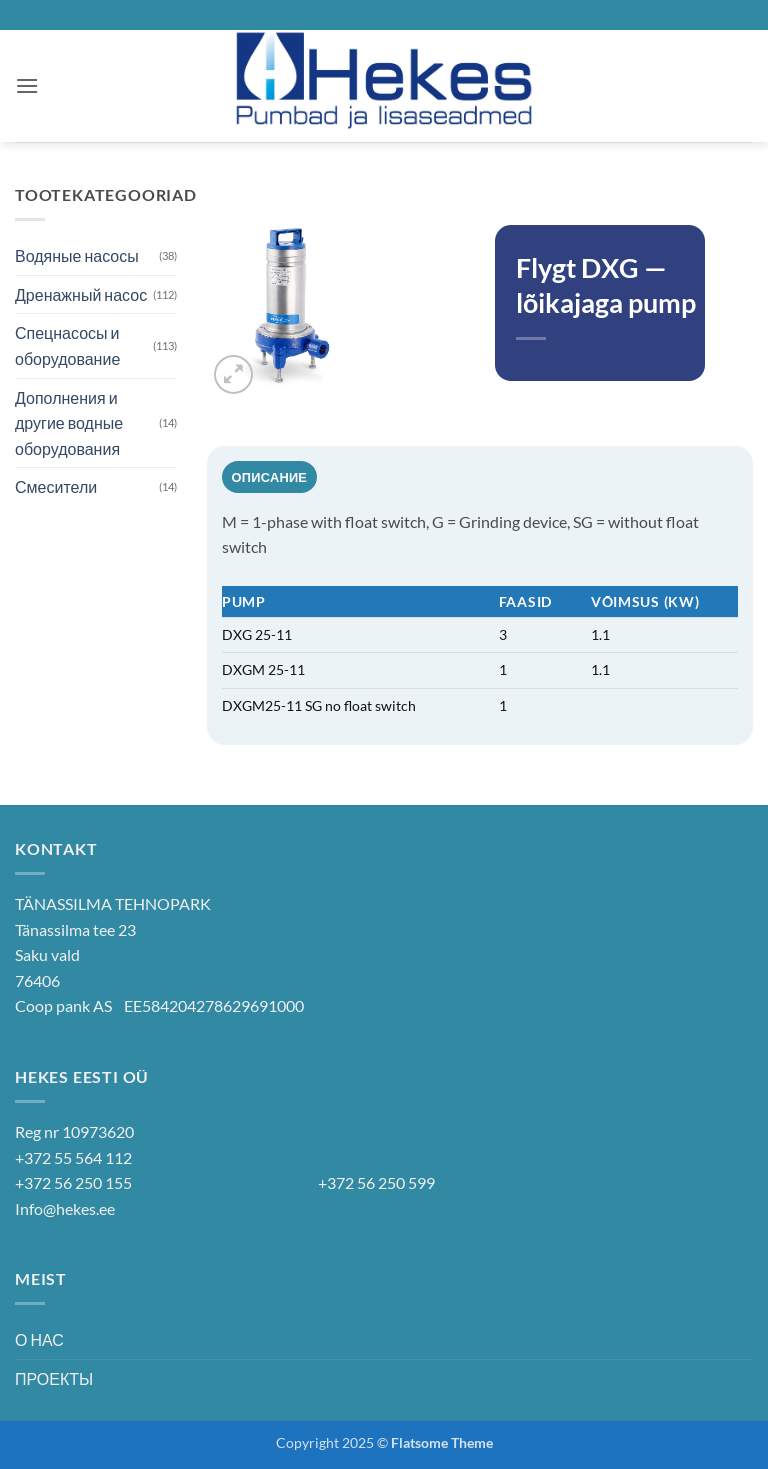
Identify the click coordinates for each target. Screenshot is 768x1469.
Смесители (56, 486)
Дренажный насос (81, 294)
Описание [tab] (270, 477)
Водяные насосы (77, 255)
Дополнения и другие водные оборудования (69, 423)
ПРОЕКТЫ (54, 1378)
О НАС (39, 1339)
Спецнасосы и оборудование (67, 345)
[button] (27, 85)
